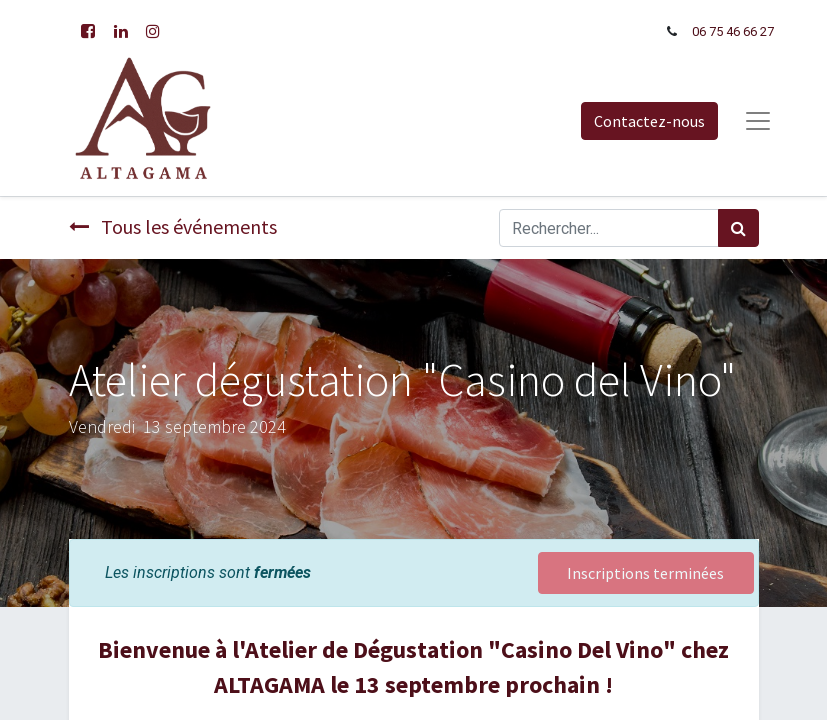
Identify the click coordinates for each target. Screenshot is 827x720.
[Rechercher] (738, 228)
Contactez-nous (649, 121)
